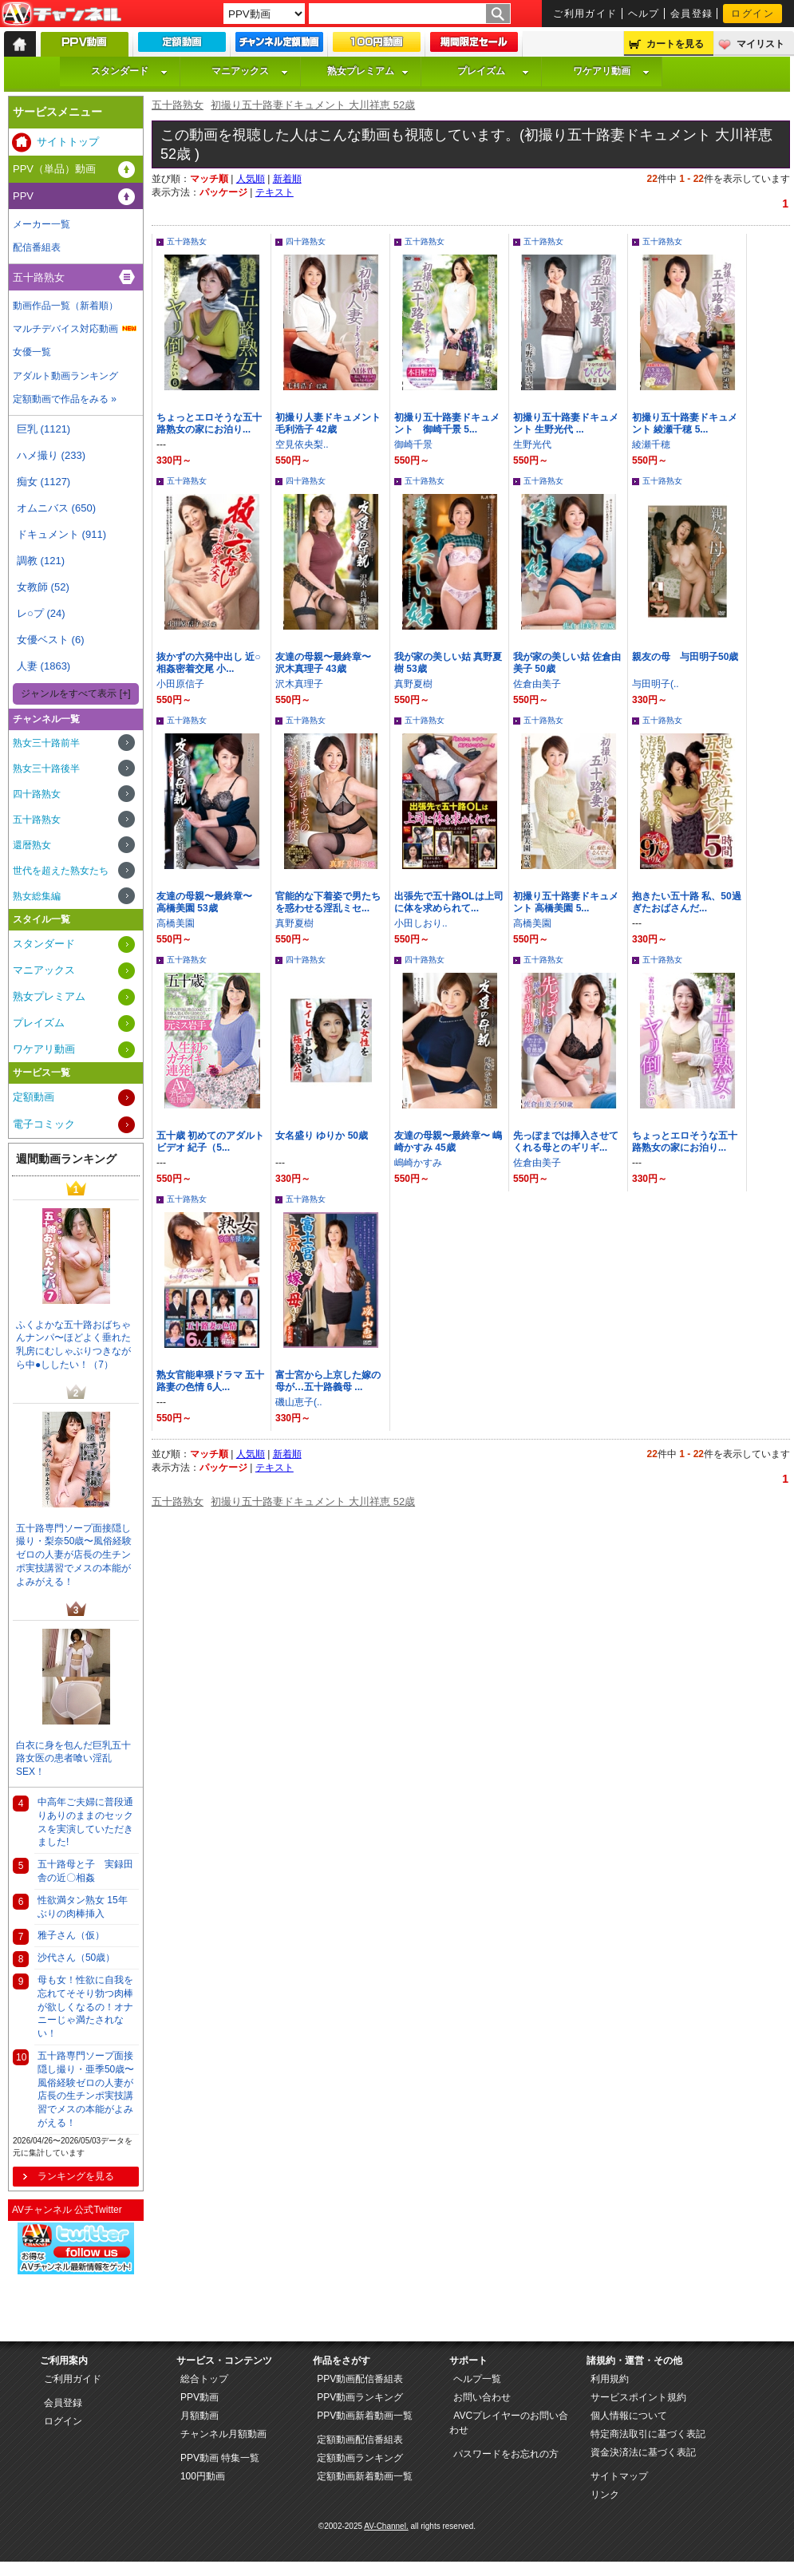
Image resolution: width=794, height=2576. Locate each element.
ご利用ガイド (585, 13)
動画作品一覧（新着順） (65, 305)
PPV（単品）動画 (54, 169)
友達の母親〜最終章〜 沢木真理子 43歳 (328, 662)
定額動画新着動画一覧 (365, 2476)
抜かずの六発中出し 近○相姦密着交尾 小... (208, 662)
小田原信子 (180, 683)
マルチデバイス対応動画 (65, 328)
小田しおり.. (421, 923)
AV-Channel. (386, 2526)
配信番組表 (37, 247)
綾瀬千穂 (651, 444)
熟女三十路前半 (46, 743)
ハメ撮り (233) (51, 455)
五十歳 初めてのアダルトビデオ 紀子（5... (210, 1141)
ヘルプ (644, 13)
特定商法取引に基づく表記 (648, 2434)
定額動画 (33, 1097)
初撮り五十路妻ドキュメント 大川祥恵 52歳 (313, 105)
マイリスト (760, 43)
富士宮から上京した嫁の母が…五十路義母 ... (328, 1381)
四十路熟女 (306, 241)
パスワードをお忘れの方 (506, 2453)
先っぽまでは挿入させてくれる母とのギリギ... (565, 1141)
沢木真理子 (299, 683)
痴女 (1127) (43, 482)
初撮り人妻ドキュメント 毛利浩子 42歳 (328, 423)
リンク (605, 2494)
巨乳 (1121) (43, 429)
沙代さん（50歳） (76, 1957)
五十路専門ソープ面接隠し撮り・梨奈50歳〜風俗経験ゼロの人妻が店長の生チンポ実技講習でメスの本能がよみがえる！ (74, 1555)
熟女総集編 (37, 896)
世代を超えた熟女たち (61, 870)
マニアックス (249, 71)
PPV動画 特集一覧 (219, 2457)
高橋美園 (175, 923)
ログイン (752, 13)
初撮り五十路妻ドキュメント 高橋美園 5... (565, 902)
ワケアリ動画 (611, 71)
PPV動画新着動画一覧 (365, 2415)
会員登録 (691, 13)
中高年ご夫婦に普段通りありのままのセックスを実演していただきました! (85, 1821)
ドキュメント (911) (61, 534)
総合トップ (204, 2378)
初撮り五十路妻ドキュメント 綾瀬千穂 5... (684, 423)
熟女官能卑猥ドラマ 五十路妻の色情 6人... (210, 1381)
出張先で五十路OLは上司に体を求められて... (449, 902)
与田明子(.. (655, 683)
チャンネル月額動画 (223, 2434)
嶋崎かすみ (418, 1162)
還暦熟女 (32, 845)
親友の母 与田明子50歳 (685, 656)
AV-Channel (61, 14)
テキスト (274, 192)
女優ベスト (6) (51, 640)
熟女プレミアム (368, 71)
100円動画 (202, 2476)
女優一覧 (32, 352)
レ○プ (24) (41, 613)
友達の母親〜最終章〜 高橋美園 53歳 (209, 902)
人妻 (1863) (43, 666)
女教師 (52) (43, 587)
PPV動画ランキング (360, 2397)
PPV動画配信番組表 (360, 2378)
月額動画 (199, 2415)
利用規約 (610, 2378)
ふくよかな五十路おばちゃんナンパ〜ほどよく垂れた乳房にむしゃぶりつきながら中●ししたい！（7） (73, 1344)
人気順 (250, 178)
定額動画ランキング (360, 2457)
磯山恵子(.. (298, 1402)
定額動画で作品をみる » (65, 399)
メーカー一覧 (41, 224)
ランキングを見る (76, 2176)
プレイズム (493, 71)
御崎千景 (413, 444)
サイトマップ (619, 2476)
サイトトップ (68, 142)
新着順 (287, 178)
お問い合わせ (482, 2397)
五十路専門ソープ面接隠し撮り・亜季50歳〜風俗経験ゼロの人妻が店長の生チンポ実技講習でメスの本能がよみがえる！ (86, 2089)
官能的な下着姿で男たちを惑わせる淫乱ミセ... (328, 902)
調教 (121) (41, 561)
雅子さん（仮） (71, 1935)
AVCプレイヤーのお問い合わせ (508, 2423)
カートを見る (675, 43)
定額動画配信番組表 (360, 2439)
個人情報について (629, 2415)
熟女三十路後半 (46, 768)
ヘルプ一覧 (477, 2378)
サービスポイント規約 (638, 2397)
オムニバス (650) (56, 508)
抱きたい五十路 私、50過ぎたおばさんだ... (686, 902)
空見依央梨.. (302, 444)
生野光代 (532, 444)
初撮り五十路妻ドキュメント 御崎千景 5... (447, 423)
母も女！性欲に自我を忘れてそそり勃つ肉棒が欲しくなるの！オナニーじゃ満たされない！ (85, 2006)
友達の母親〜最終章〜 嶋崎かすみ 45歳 (448, 1141)
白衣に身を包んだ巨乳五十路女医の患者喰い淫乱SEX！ (73, 1759)
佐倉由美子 (537, 683)
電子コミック (44, 1124)
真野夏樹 (413, 683)
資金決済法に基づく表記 (643, 2452)
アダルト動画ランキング (65, 375)
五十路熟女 (177, 105)
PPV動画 (199, 2397)
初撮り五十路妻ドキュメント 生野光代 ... (565, 423)
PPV (23, 196)
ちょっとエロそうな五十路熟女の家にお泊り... (209, 423)
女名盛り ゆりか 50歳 (321, 1135)
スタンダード (129, 71)
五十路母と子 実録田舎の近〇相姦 (85, 1871)
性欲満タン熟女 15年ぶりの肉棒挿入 (83, 1906)
